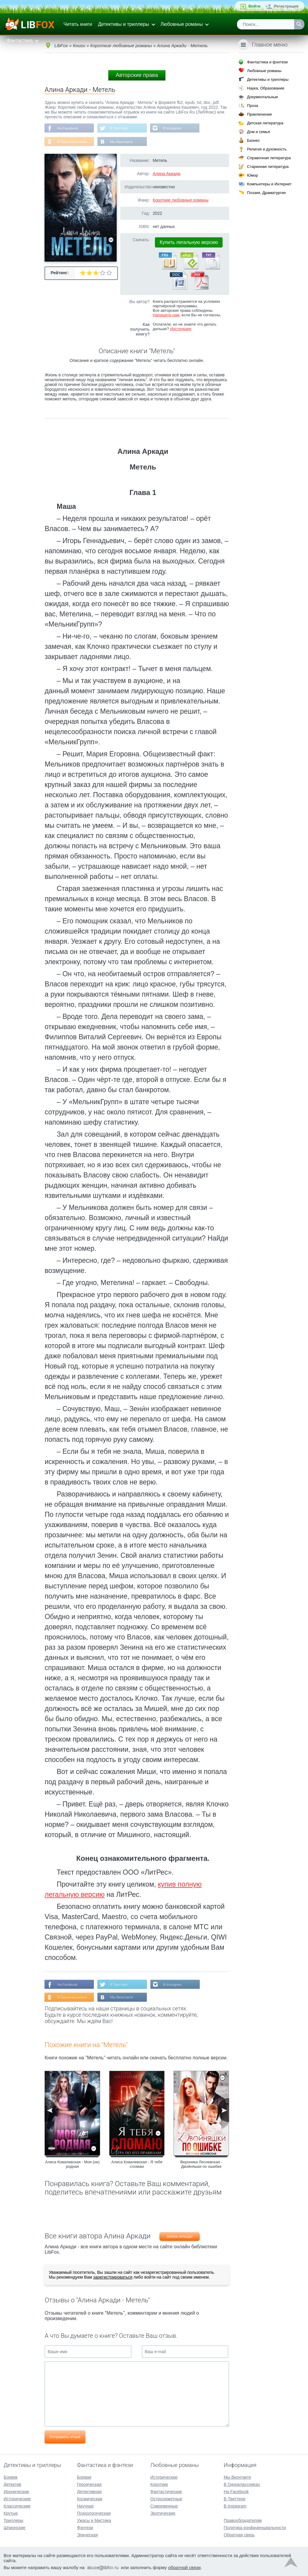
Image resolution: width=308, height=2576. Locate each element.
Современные (164, 2506)
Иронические (16, 2491)
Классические (17, 2506)
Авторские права (137, 75)
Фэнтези (85, 2527)
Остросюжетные (166, 2498)
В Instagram (174, 128)
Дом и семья (258, 131)
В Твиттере (120, 128)
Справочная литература (269, 158)
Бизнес (253, 140)
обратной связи (184, 2567)
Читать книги (77, 24)
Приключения (259, 114)
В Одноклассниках (72, 142)
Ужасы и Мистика (94, 2520)
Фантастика (19, 40)
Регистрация (286, 6)
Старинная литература (267, 166)
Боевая (84, 2477)
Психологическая (94, 2513)
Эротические (162, 2513)
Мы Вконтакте (122, 142)
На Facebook (68, 128)
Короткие (159, 2484)
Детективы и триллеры (123, 24)
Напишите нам (166, 315)
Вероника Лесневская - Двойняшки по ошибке (201, 2165)
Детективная (89, 2491)
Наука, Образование (265, 88)
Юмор (252, 175)
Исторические (17, 2498)
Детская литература (265, 123)
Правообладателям (243, 2520)
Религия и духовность (267, 149)
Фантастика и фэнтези (267, 62)
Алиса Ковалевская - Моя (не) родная (72, 2165)
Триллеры (13, 2520)
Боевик (10, 2477)
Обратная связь (239, 2534)
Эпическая (87, 2534)
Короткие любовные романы (180, 200)
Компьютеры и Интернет (269, 184)
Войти (254, 6)
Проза (252, 105)
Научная (85, 2506)
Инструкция (180, 329)
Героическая (89, 2484)
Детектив (12, 2484)
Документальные (262, 97)
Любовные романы (182, 24)
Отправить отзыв (64, 2437)
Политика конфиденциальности (255, 2527)
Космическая (89, 2498)
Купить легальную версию (189, 242)
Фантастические (166, 2491)
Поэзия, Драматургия (266, 192)
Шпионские (14, 2527)
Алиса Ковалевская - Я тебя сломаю (136, 2165)
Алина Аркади (166, 174)
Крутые (11, 2513)
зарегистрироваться (112, 2278)
